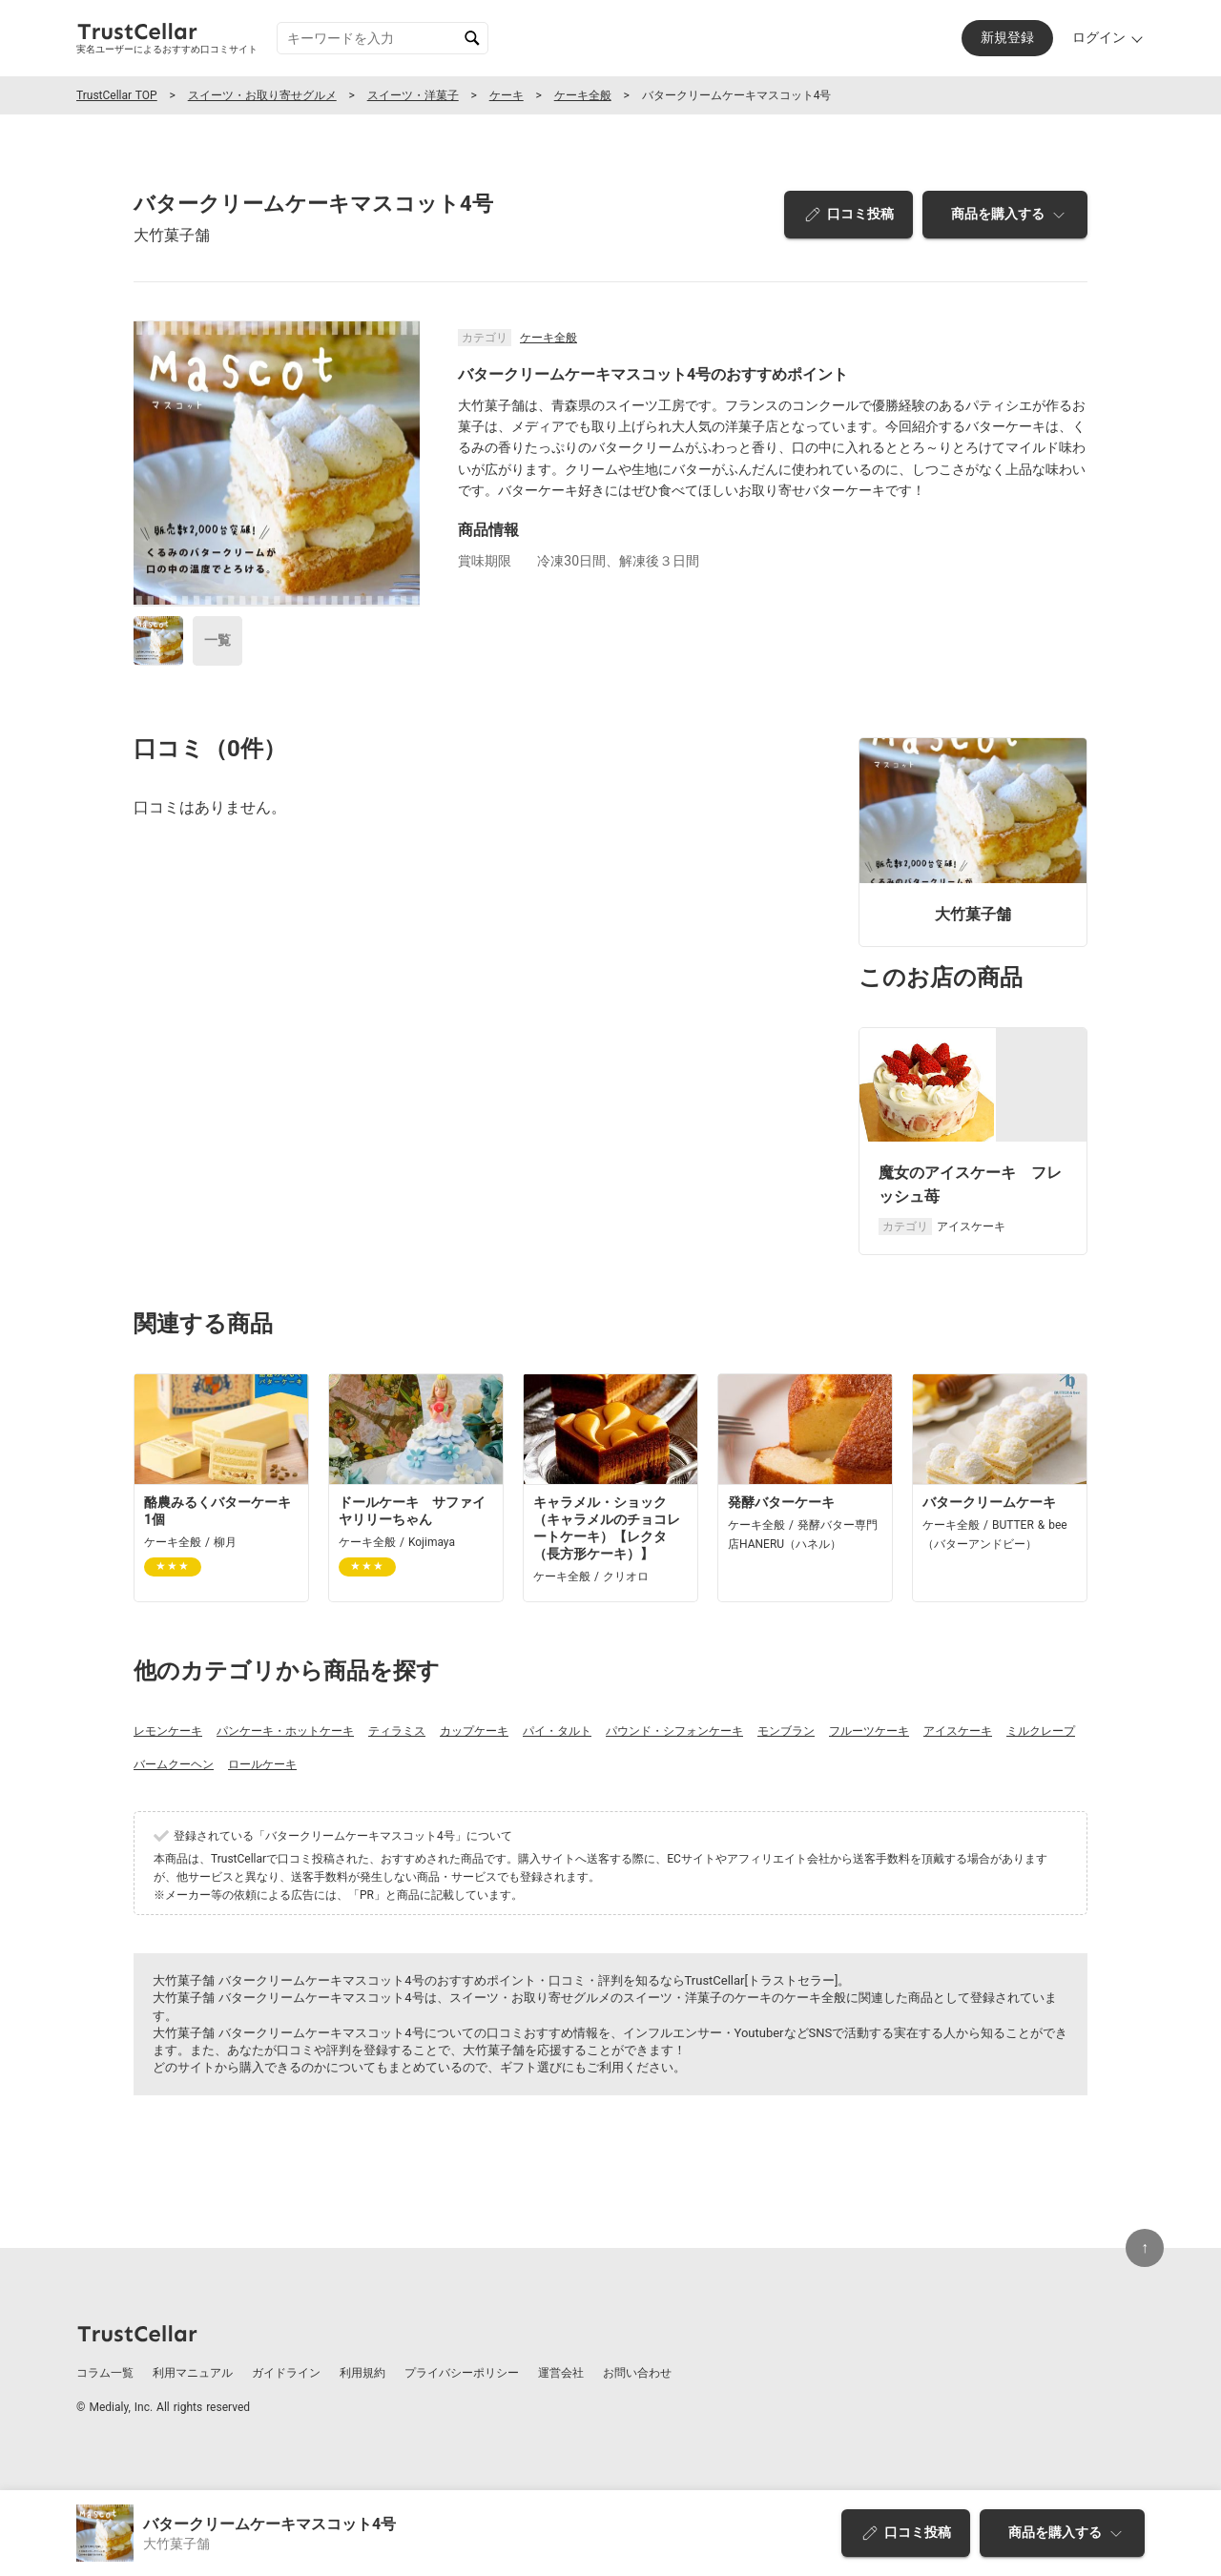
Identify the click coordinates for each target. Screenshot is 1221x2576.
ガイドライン (286, 2373)
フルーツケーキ (869, 1731)
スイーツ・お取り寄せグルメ (262, 95)
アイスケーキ (957, 1731)
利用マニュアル (193, 2373)
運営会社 (561, 2373)
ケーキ (506, 95)
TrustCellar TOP (116, 95)
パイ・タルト (557, 1731)
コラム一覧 (105, 2373)
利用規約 (362, 2373)
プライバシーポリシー (461, 2373)
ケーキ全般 (582, 95)
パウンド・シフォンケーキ (674, 1731)
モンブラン (786, 1731)
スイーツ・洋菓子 (413, 95)
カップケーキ (474, 1731)
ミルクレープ (1040, 1731)
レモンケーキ (168, 1731)
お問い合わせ (637, 2373)
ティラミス (396, 1731)
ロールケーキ (262, 1764)
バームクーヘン (174, 1764)
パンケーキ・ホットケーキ (285, 1731)
